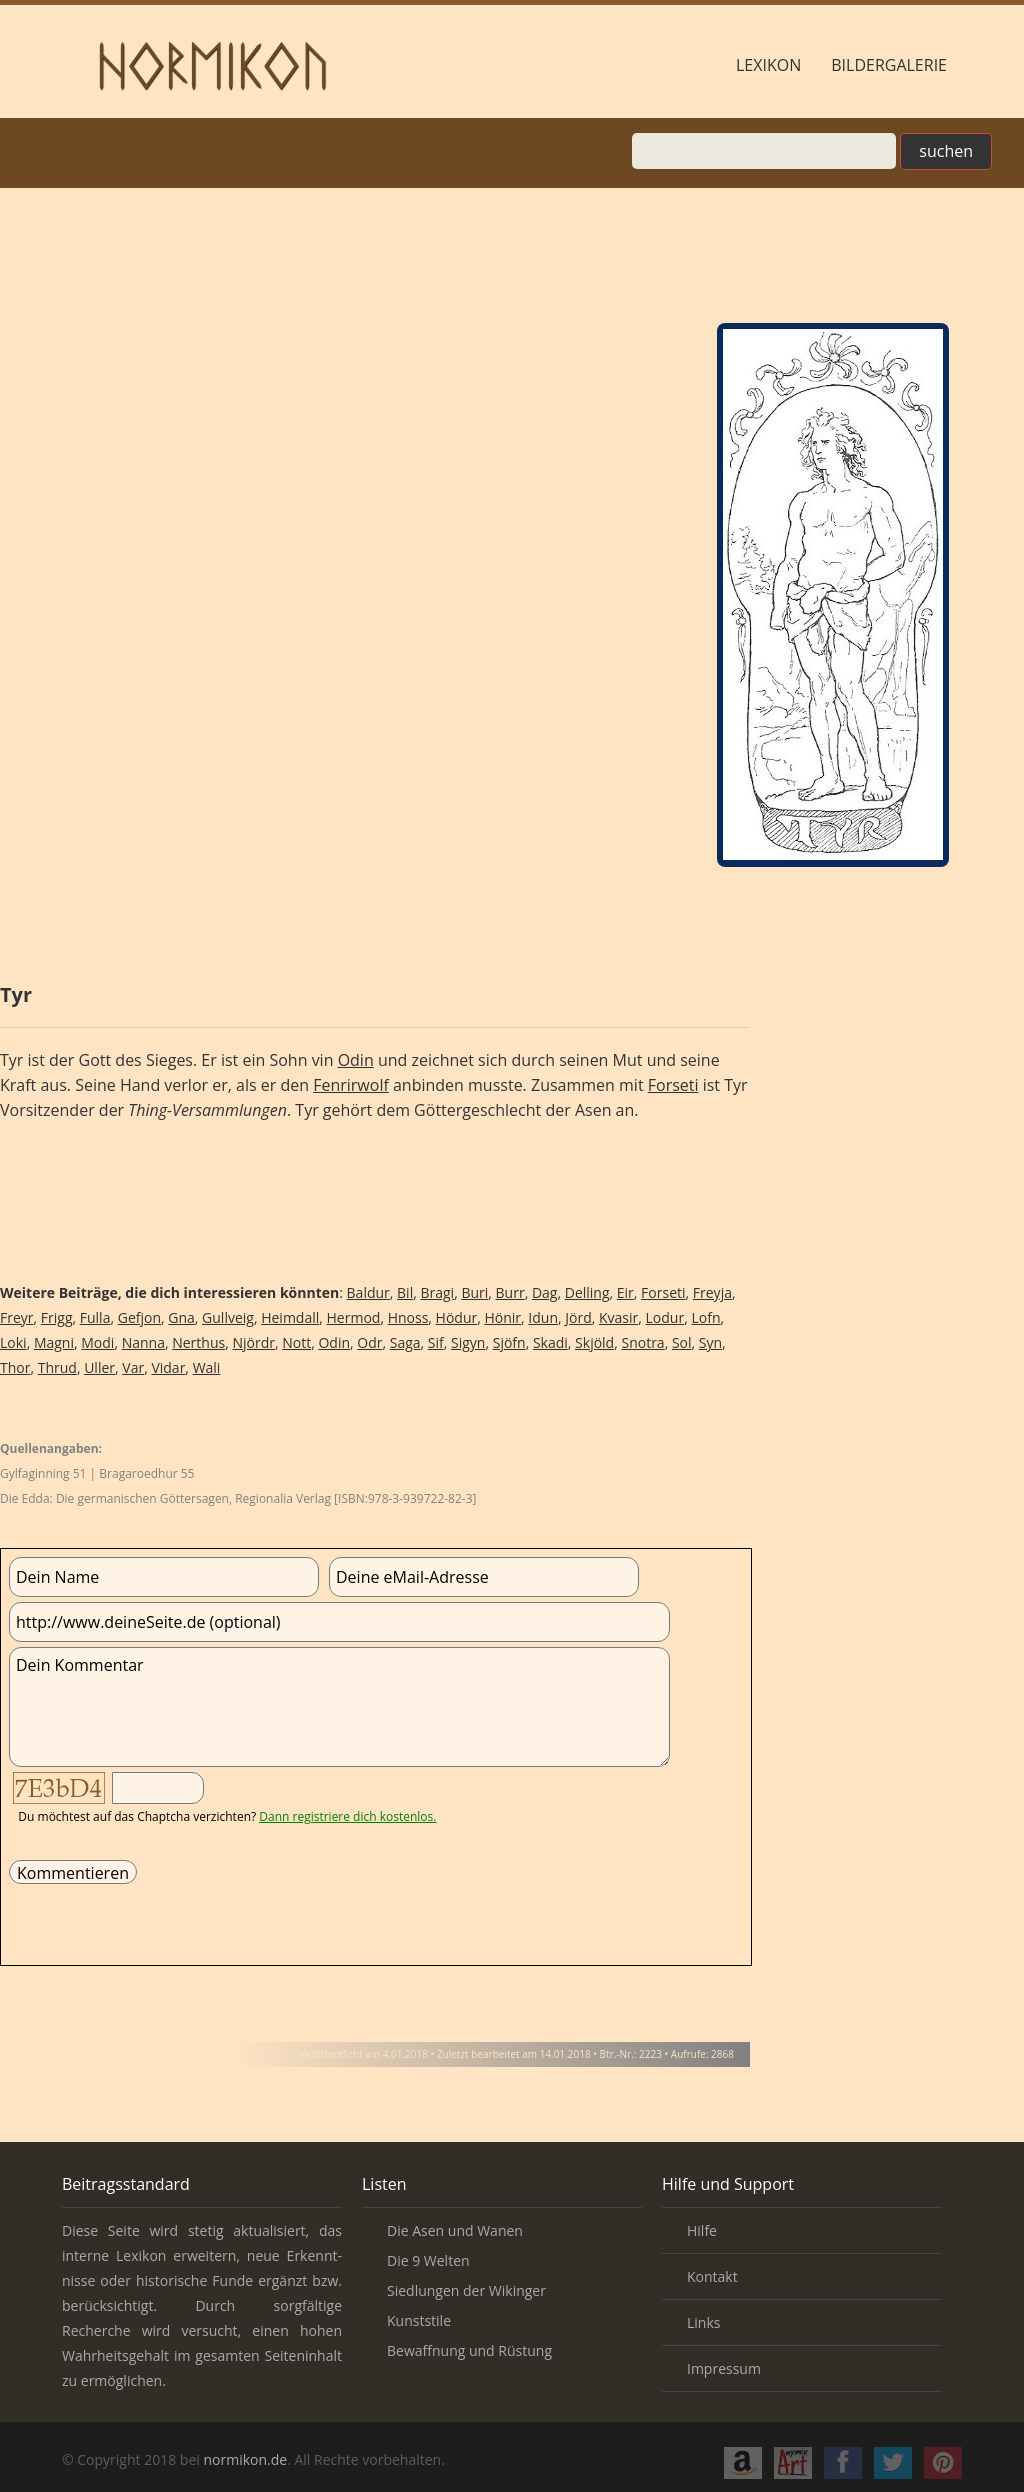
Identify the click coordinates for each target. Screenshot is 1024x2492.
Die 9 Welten (428, 2260)
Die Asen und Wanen (455, 2230)
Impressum (724, 2368)
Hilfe (702, 2230)
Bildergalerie (889, 65)
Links (703, 2322)
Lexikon (768, 65)
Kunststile (419, 2320)
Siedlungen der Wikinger (466, 2290)
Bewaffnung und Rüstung (469, 2350)
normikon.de (245, 2459)
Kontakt (712, 2276)
